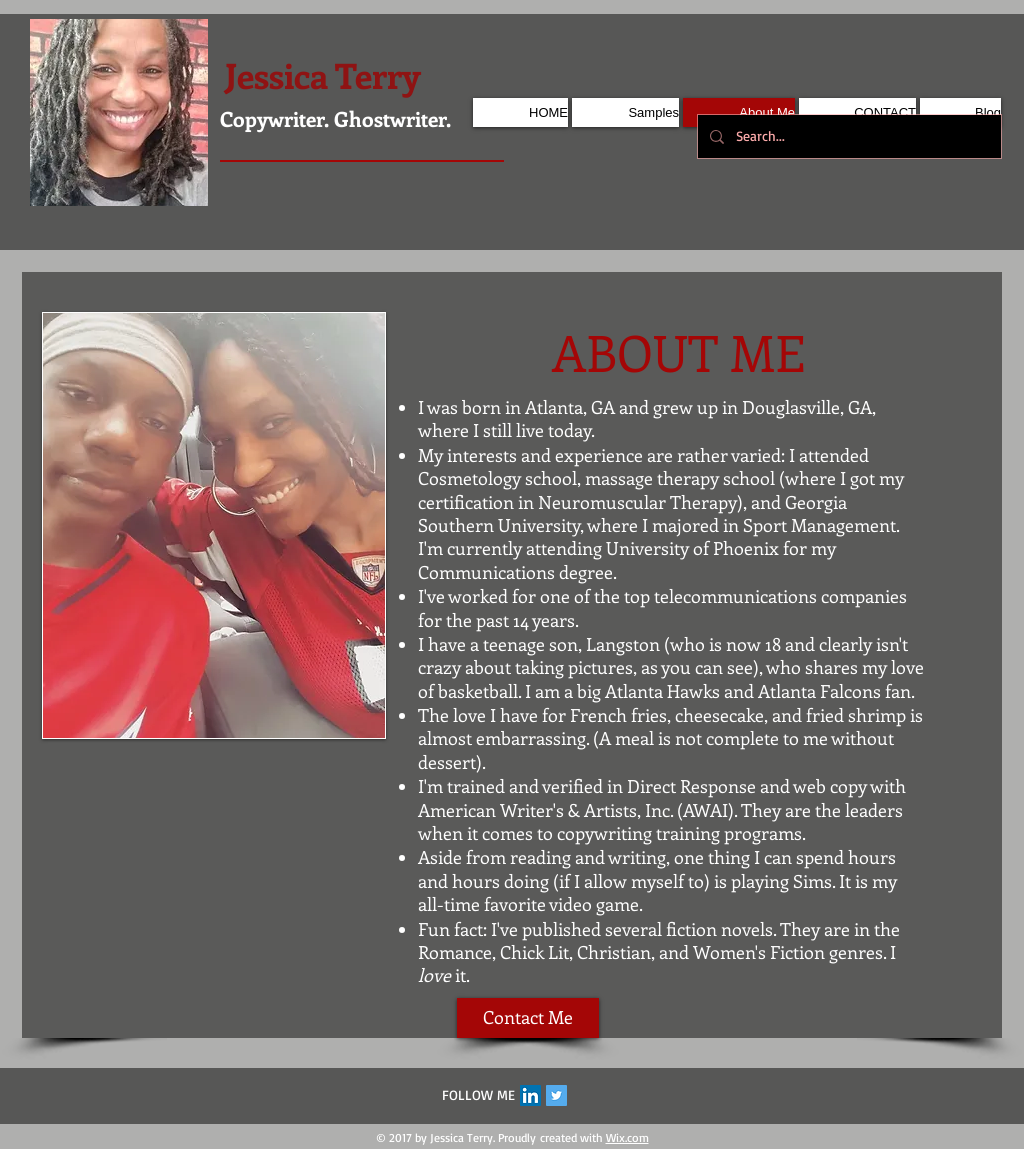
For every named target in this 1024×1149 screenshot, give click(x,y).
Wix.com (627, 1137)
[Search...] (847, 136)
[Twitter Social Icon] (556, 1095)
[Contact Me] (528, 1018)
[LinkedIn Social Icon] (530, 1095)
